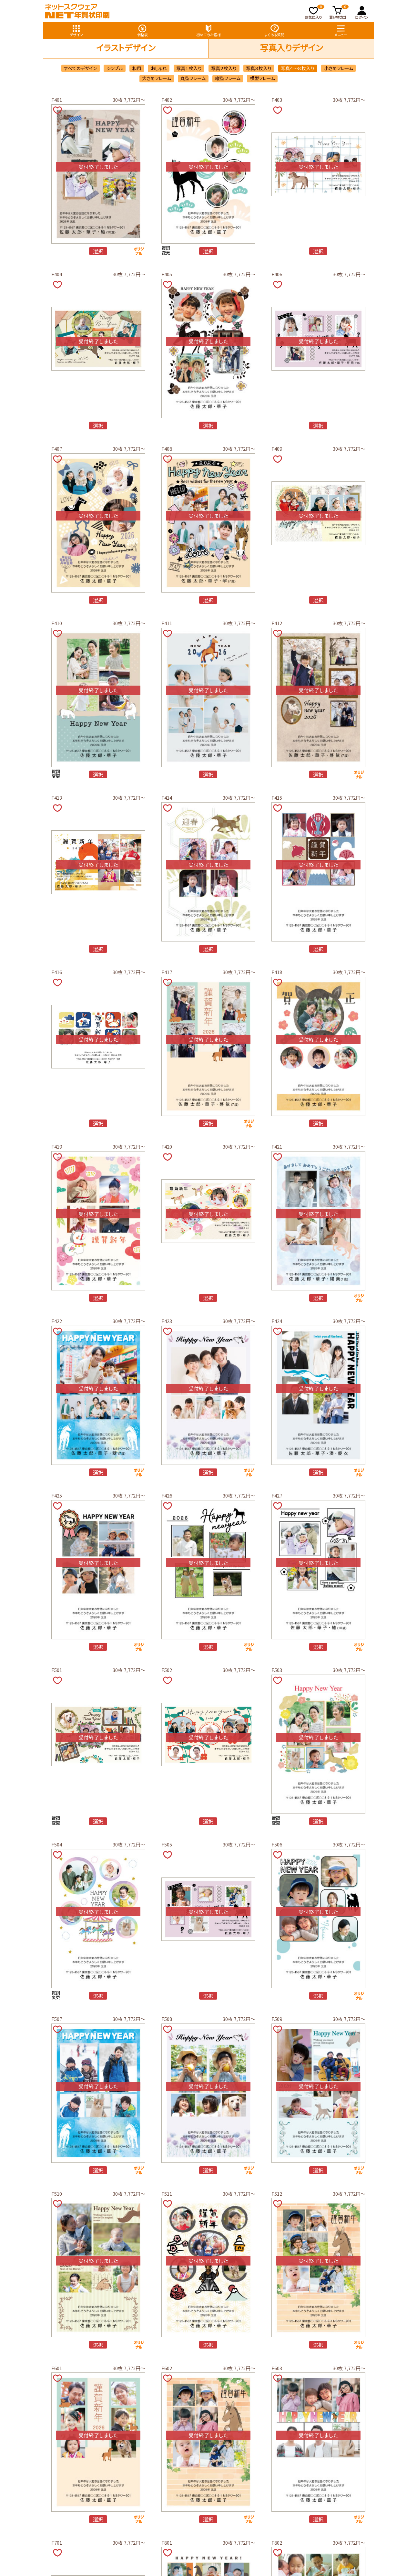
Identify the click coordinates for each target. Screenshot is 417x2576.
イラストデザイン (125, 47)
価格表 (142, 30)
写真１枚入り (189, 68)
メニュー (340, 30)
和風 (136, 68)
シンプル (115, 68)
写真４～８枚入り (297, 68)
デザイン (76, 30)
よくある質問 (274, 30)
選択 (98, 251)
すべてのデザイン (80, 68)
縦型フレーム (227, 78)
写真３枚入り (258, 68)
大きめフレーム (156, 78)
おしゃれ (159, 68)
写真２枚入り (224, 68)
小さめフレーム (338, 68)
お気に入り (314, 12)
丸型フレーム (193, 78)
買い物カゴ (339, 12)
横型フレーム (262, 78)
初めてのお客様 (208, 30)
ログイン (361, 12)
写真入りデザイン (291, 47)
